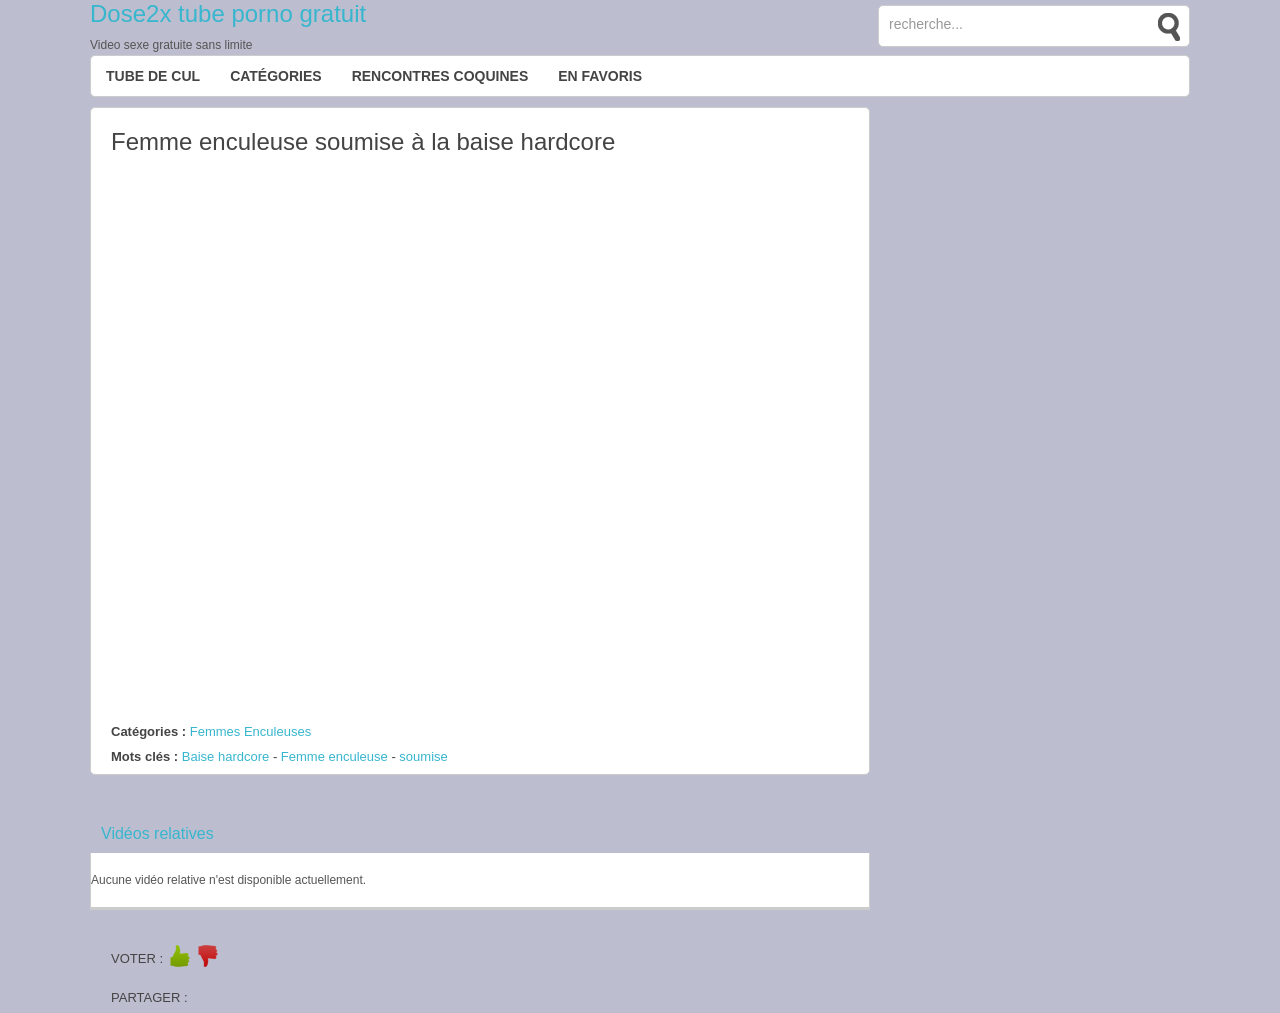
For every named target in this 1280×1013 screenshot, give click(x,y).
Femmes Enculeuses (250, 731)
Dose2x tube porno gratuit (228, 13)
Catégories (276, 76)
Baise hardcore (225, 756)
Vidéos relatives (157, 833)
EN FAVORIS (600, 76)
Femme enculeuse (334, 756)
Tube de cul (153, 76)
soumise (423, 756)
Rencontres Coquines (440, 76)
